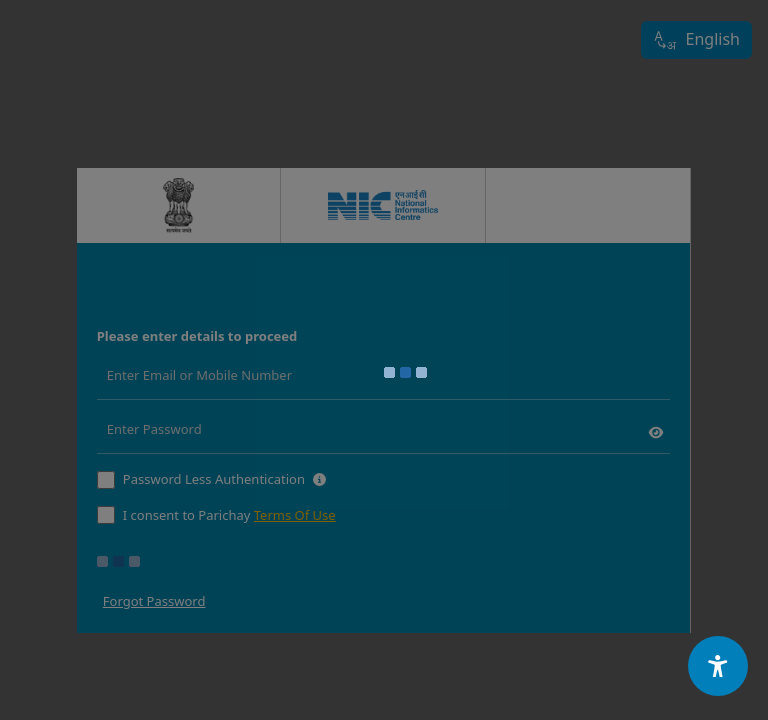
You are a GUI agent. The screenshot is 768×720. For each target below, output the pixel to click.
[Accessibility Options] (718, 666)
